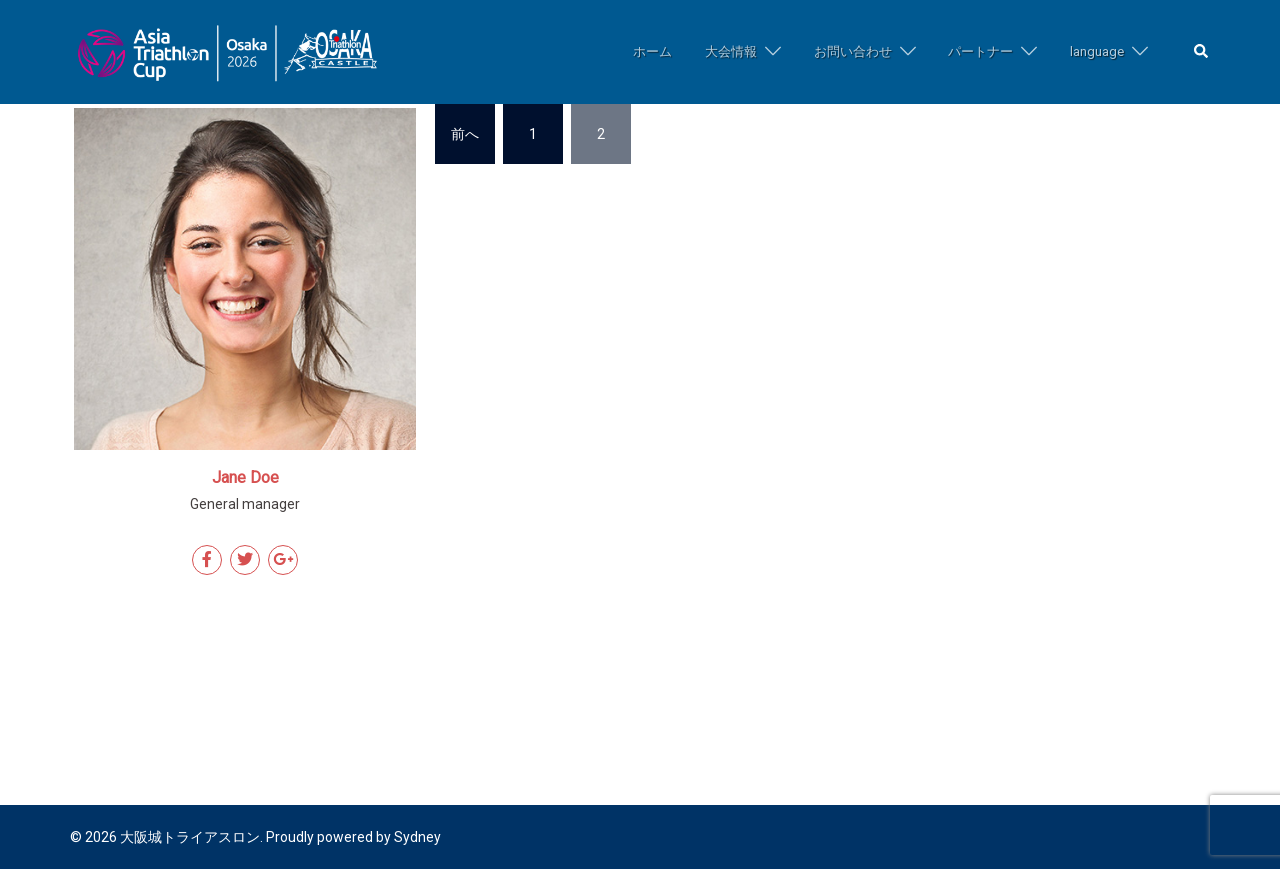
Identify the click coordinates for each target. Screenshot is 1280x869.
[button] (1202, 52)
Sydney (417, 837)
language (1097, 51)
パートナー (980, 51)
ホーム (652, 51)
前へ (465, 134)
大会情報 (731, 51)
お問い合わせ (853, 51)
